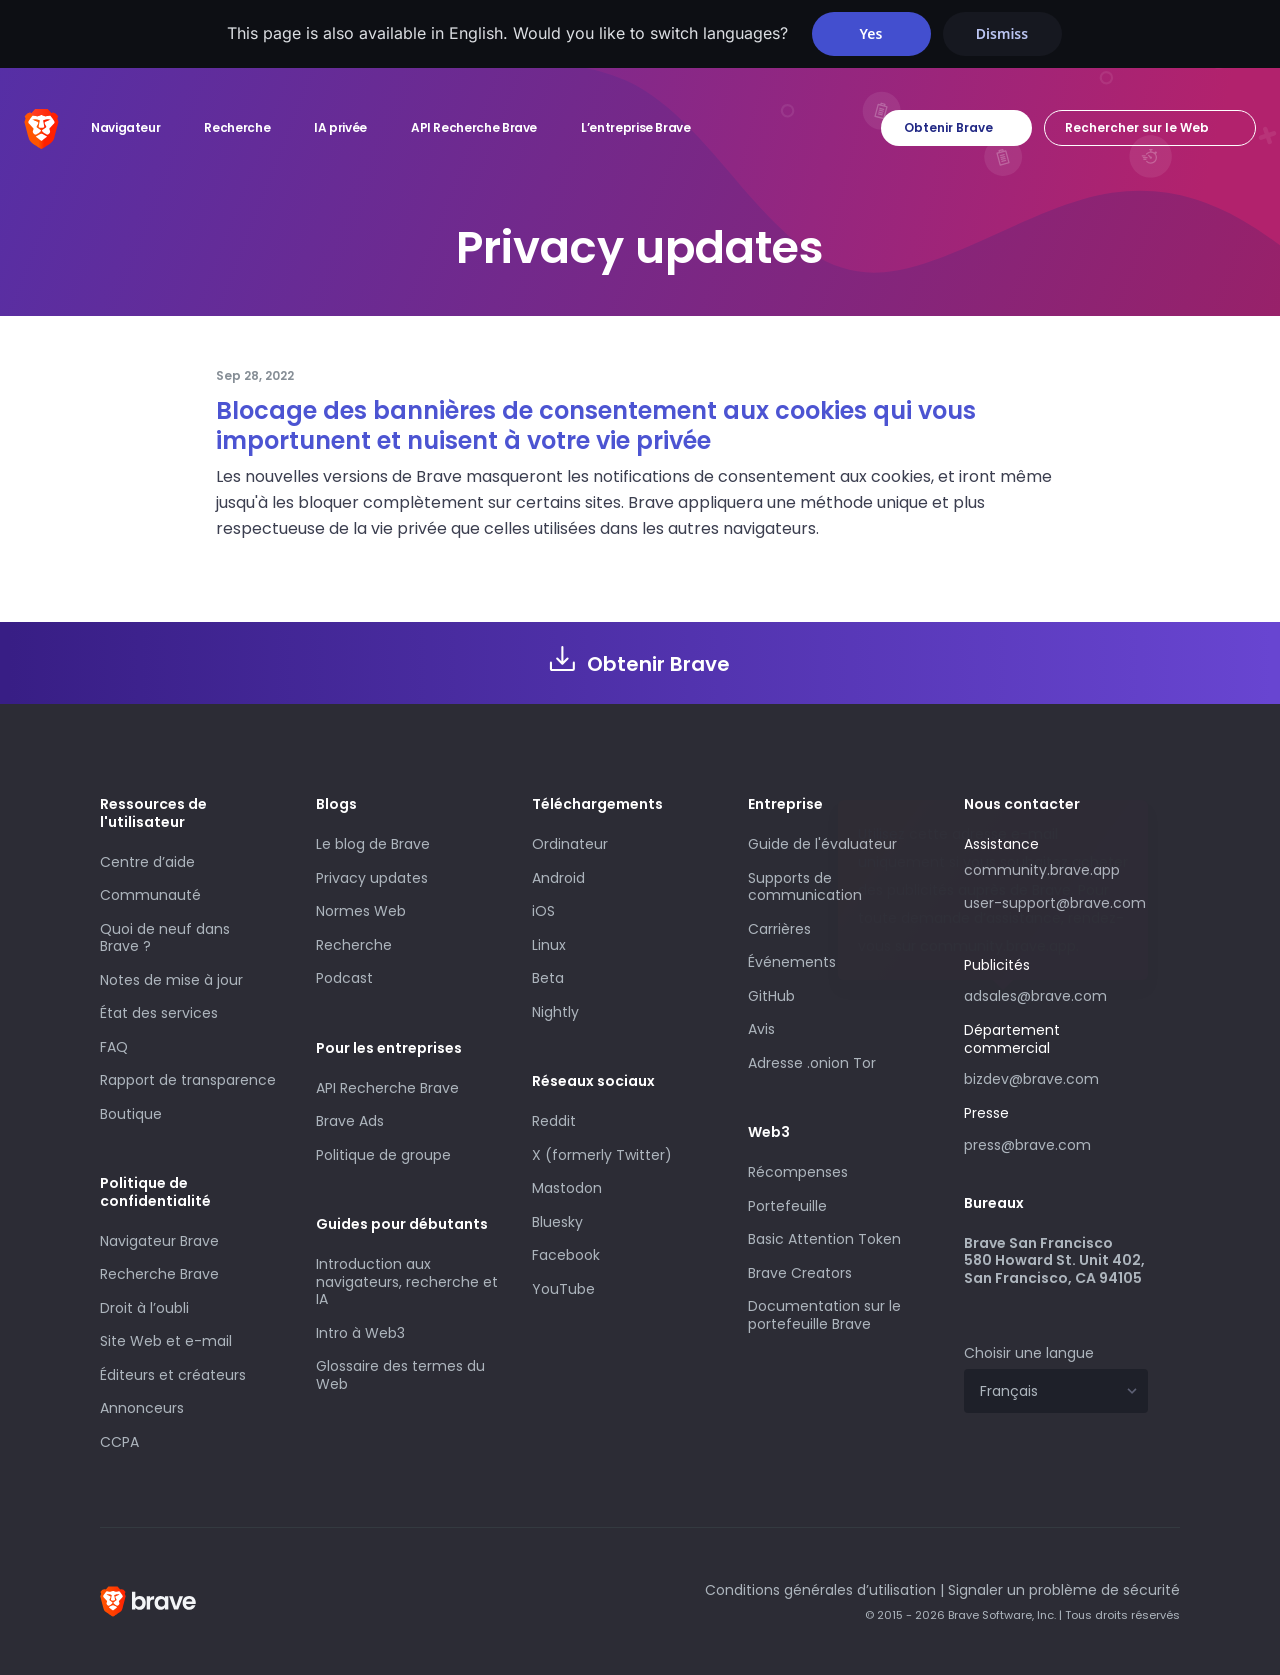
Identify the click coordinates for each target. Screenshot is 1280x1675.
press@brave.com (1027, 1145)
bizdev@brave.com (1031, 1079)
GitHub (771, 996)
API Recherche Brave (387, 1088)
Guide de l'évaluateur (822, 844)
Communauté (150, 895)
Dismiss (1002, 33)
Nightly (555, 1012)
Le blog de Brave (373, 844)
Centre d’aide (147, 862)
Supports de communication (805, 887)
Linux (549, 945)
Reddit (554, 1121)
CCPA (119, 1442)
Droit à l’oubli (144, 1308)
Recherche (354, 945)
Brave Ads (350, 1121)
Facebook (566, 1255)
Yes (871, 33)
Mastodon (567, 1188)
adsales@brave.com (1056, 994)
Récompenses (798, 1172)
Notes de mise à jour (171, 980)
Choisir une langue (1029, 1353)
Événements (792, 962)
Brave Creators (800, 1273)
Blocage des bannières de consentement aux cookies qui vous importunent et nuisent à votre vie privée (596, 425)
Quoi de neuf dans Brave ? (165, 938)
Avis (761, 1029)
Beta (548, 978)
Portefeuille (787, 1206)
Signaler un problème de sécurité (1064, 1590)
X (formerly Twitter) (602, 1155)
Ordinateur (570, 844)
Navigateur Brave (159, 1241)
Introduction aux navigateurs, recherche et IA (407, 1281)
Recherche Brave (159, 1274)
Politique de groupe (383, 1155)
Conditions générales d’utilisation (820, 1590)
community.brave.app (1042, 870)
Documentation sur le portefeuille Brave (824, 1315)
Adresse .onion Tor (812, 1063)
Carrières (779, 929)
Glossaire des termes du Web (400, 1375)
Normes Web (361, 911)
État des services (159, 1013)
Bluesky (557, 1222)
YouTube (563, 1289)
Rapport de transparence (188, 1080)
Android (558, 878)
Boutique (131, 1114)
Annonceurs (142, 1408)
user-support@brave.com (1055, 903)
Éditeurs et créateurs (173, 1375)
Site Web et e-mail (166, 1341)
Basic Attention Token (824, 1239)
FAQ (114, 1047)
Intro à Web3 (360, 1333)
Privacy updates (372, 878)
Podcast (344, 978)
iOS (543, 911)
